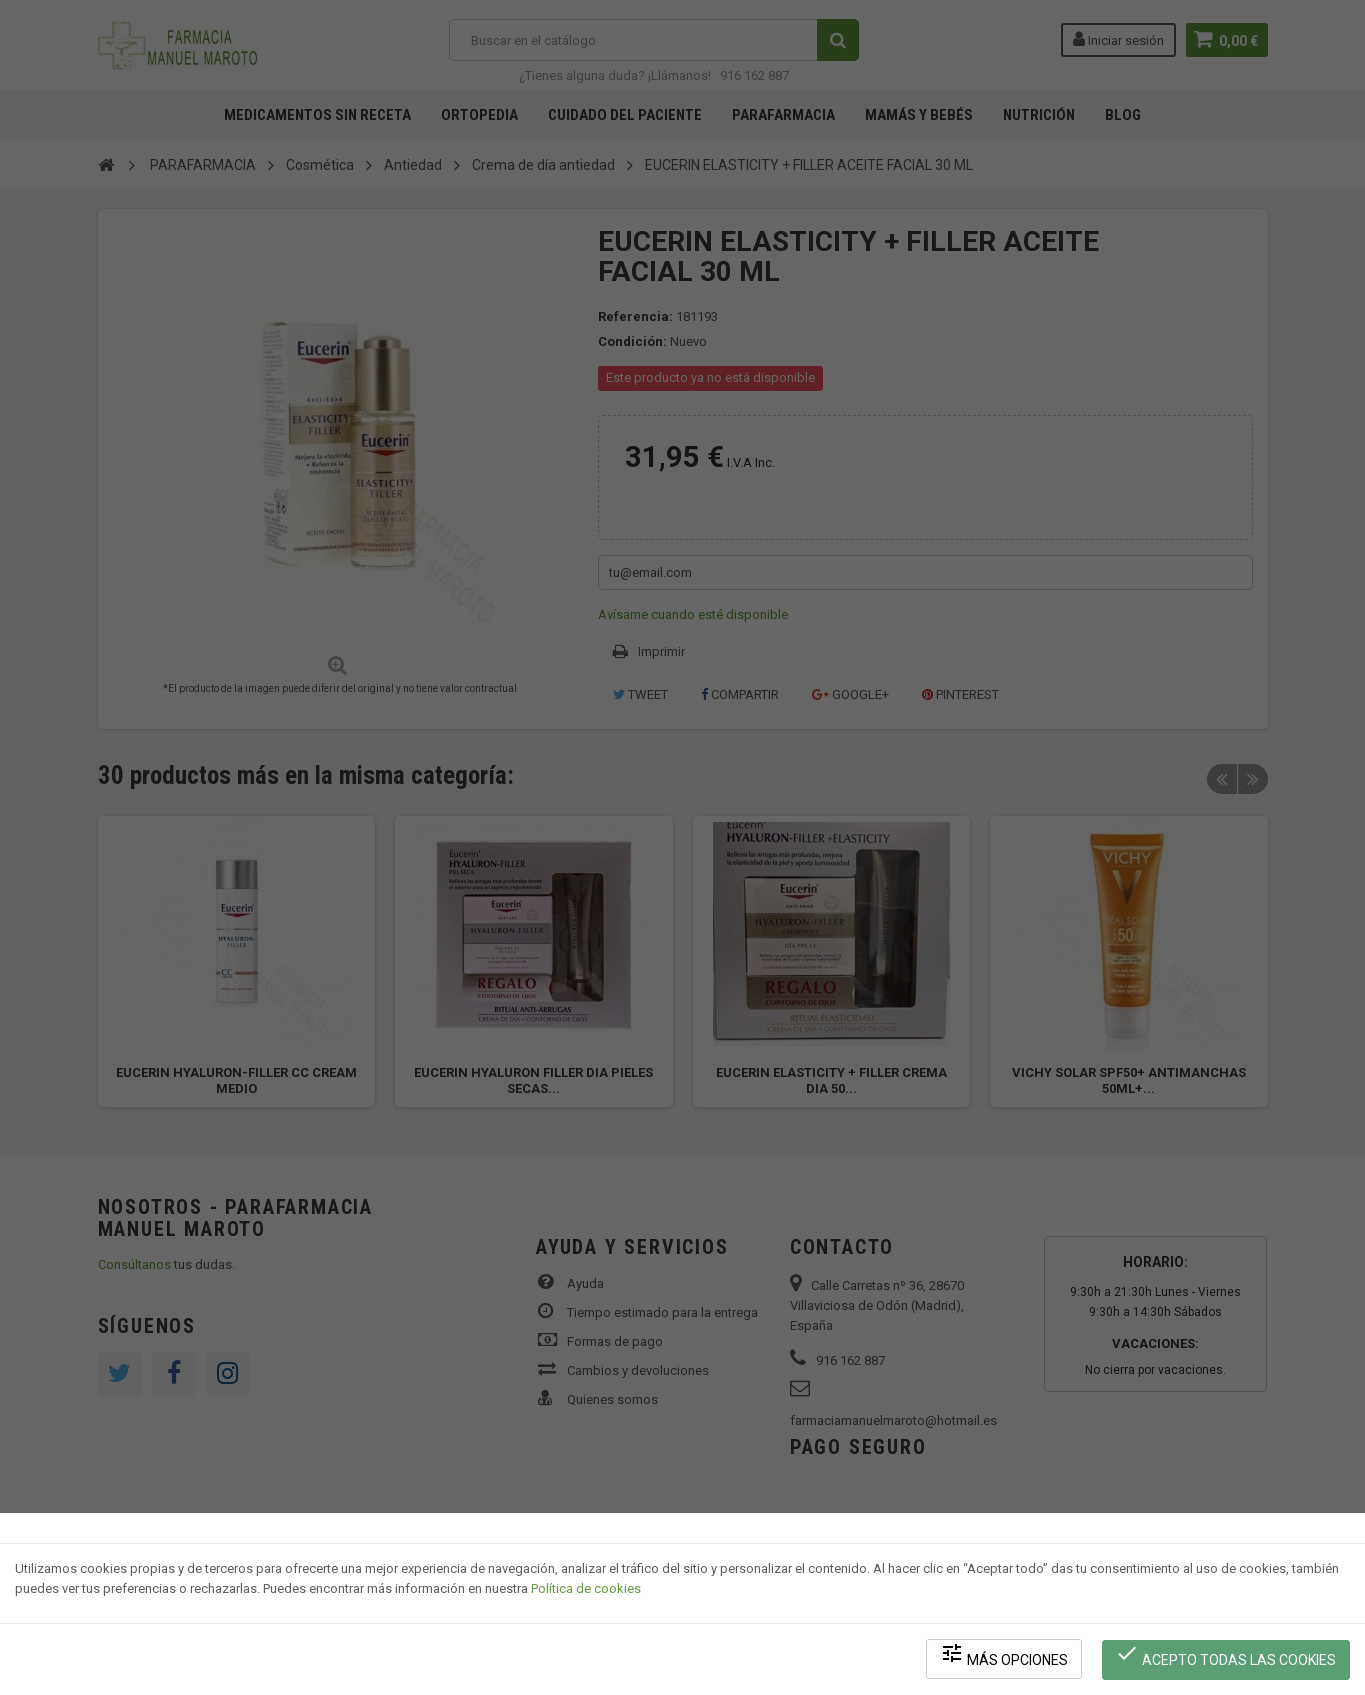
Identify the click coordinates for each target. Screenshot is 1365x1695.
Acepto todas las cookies (1226, 1655)
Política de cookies (586, 1590)
